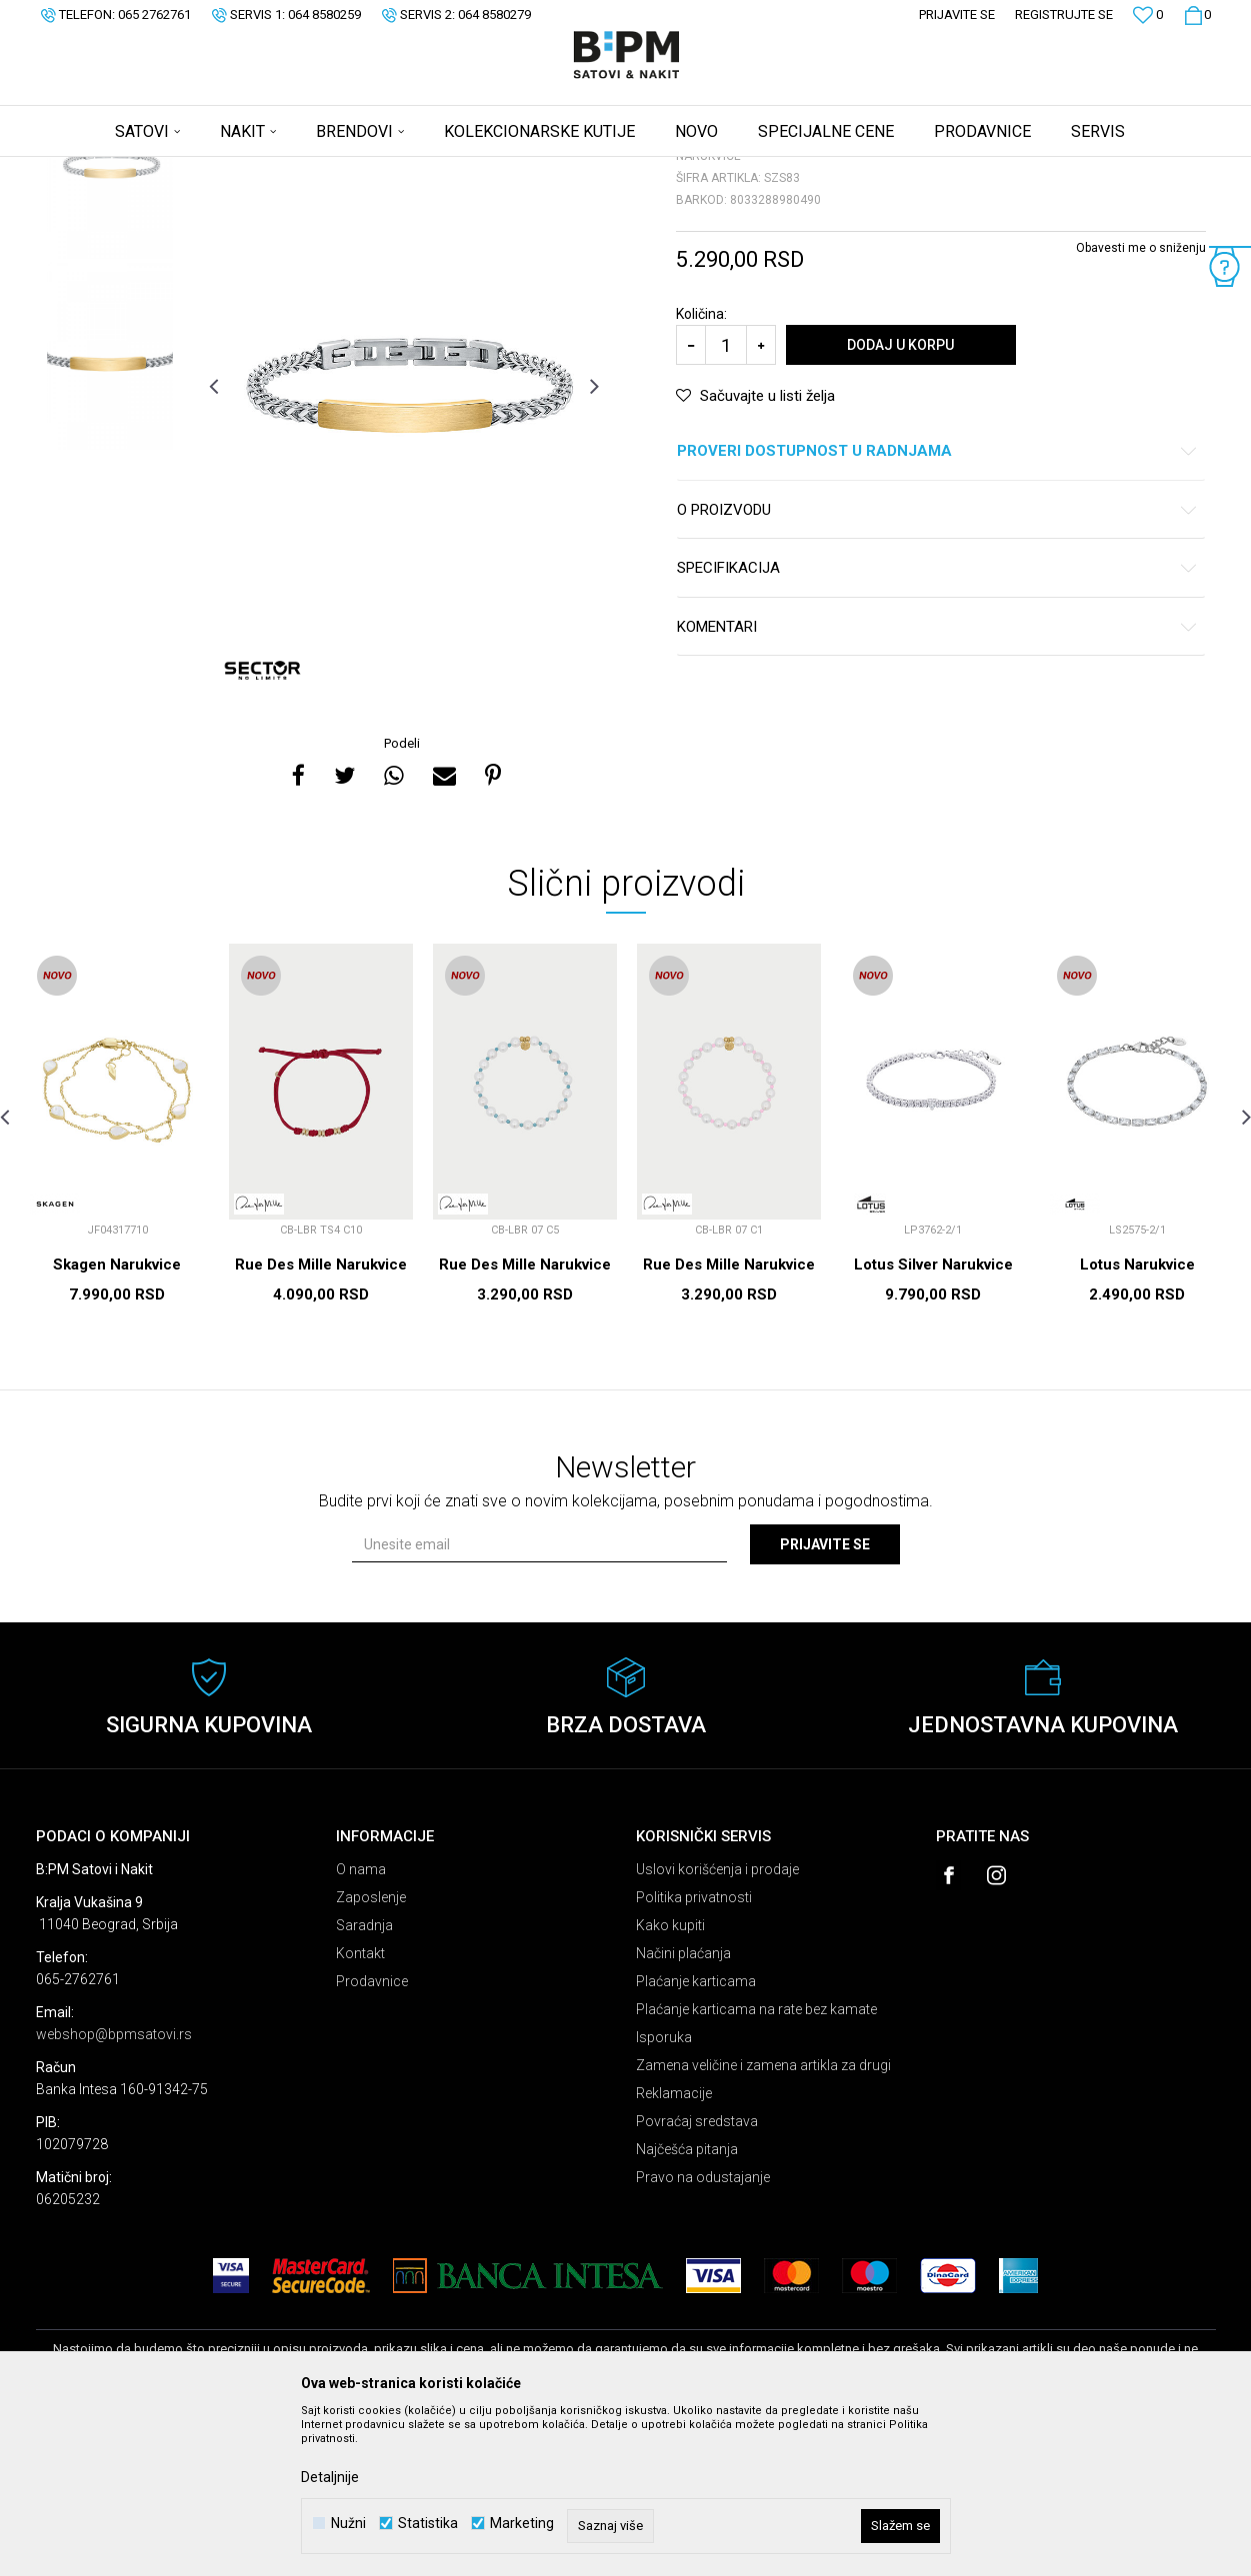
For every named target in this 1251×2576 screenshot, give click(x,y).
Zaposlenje (371, 2054)
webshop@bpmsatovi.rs (114, 2191)
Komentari (937, 784)
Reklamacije (674, 2250)
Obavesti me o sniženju (1141, 405)
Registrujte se (1064, 14)
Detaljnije (330, 2477)
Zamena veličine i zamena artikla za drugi (763, 2222)
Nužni (348, 2523)
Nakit (233, 170)
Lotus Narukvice (1137, 1421)
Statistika (428, 2523)
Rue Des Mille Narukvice (321, 1421)
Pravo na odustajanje (703, 2334)
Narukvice (289, 170)
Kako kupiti (670, 2082)
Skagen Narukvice (117, 1421)
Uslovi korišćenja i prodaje (717, 2026)
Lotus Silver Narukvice (933, 1421)
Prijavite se (825, 1701)
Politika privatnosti (694, 2054)
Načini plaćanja (683, 2110)
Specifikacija (937, 725)
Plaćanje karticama (696, 2138)
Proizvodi (178, 170)
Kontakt (360, 2110)
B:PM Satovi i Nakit (87, 170)
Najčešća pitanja (687, 2306)
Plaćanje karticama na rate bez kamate (756, 2166)
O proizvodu (937, 667)
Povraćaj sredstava (697, 2278)
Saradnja (364, 2082)
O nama (361, 2026)
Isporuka (664, 2194)
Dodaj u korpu (900, 502)
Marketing (522, 2523)
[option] (110, 321)
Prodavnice (372, 2138)
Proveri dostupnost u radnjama (937, 608)
